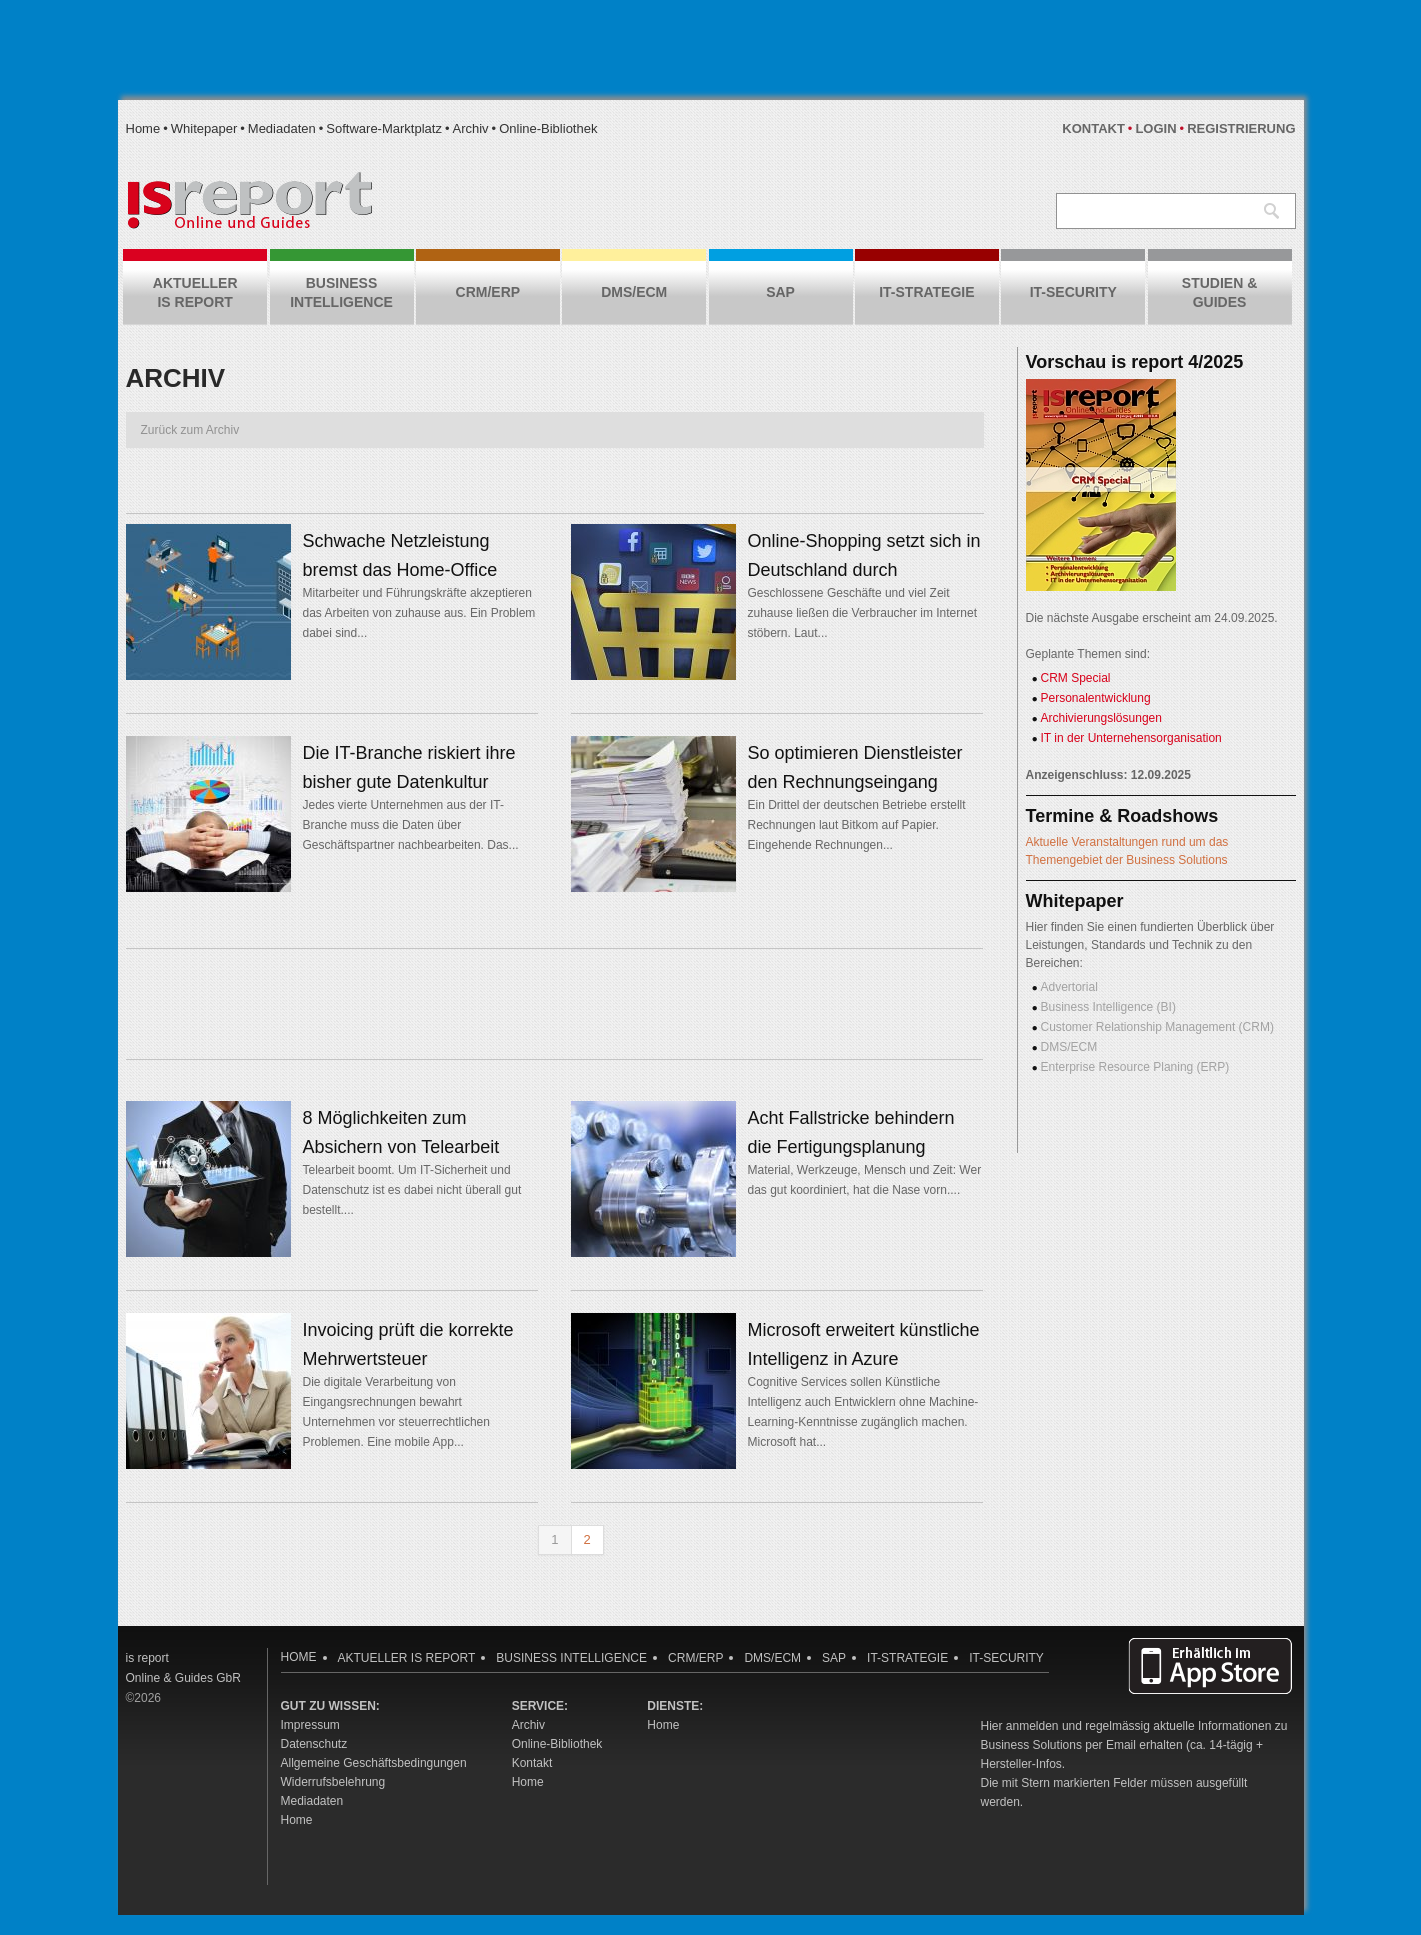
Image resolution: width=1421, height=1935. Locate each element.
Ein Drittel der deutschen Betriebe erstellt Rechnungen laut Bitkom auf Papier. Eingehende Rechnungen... (857, 825)
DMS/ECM (1069, 1047)
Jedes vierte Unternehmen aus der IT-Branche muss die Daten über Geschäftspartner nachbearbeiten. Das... (411, 825)
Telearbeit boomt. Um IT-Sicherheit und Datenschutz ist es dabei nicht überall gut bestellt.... (412, 1190)
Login (1155, 128)
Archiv (470, 128)
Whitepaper (204, 128)
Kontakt (1093, 128)
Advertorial (1069, 987)
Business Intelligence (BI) (1108, 1007)
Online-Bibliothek (548, 128)
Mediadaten (282, 128)
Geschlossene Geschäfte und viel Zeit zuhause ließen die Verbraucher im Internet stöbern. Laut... (862, 613)
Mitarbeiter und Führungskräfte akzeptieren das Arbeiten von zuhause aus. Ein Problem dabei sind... (419, 613)
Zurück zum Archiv (190, 430)
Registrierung (1241, 128)
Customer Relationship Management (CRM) (1157, 1027)
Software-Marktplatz (384, 128)
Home (143, 128)
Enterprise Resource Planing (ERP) (1135, 1067)
